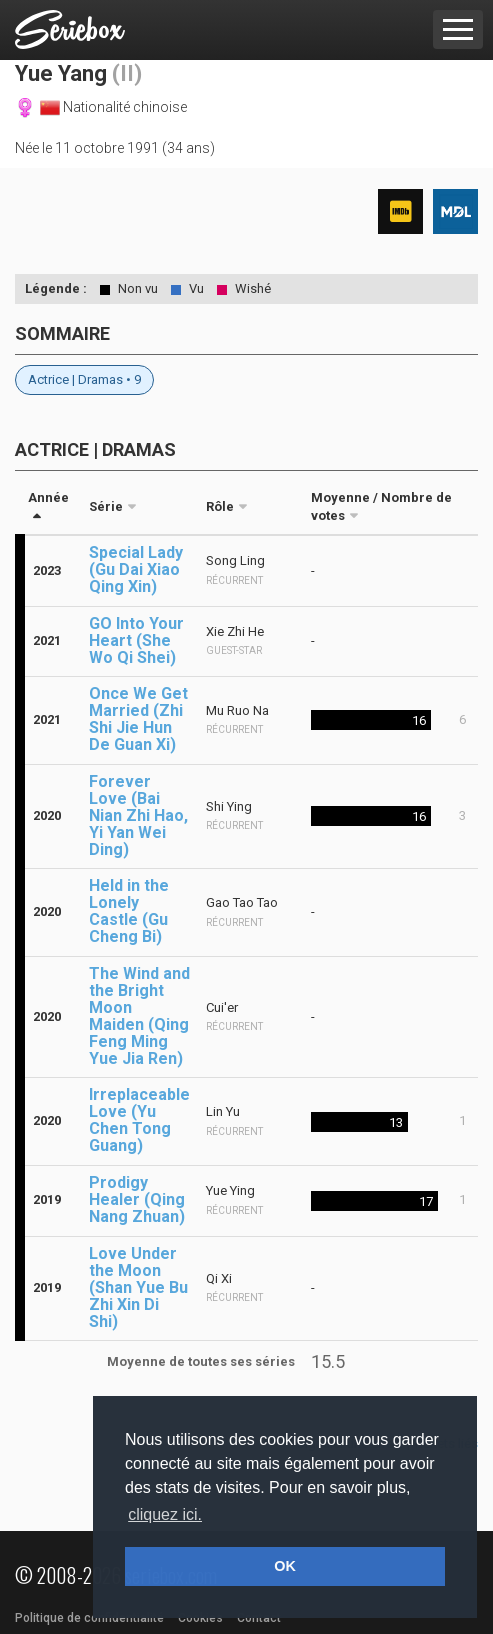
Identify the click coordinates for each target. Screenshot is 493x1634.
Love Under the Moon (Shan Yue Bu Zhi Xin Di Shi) (138, 1287)
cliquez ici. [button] (165, 1514)
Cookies (200, 1618)
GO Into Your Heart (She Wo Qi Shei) (136, 640)
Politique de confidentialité (89, 1618)
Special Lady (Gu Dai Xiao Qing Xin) (136, 569)
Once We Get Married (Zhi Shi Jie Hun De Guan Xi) (138, 719)
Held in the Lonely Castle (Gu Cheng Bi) (129, 911)
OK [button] (285, 1566)
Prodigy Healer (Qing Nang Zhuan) (137, 1199)
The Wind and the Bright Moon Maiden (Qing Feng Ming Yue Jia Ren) (139, 1016)
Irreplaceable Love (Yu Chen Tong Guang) (139, 1120)
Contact (259, 1618)
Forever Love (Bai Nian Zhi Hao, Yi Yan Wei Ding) (138, 815)
